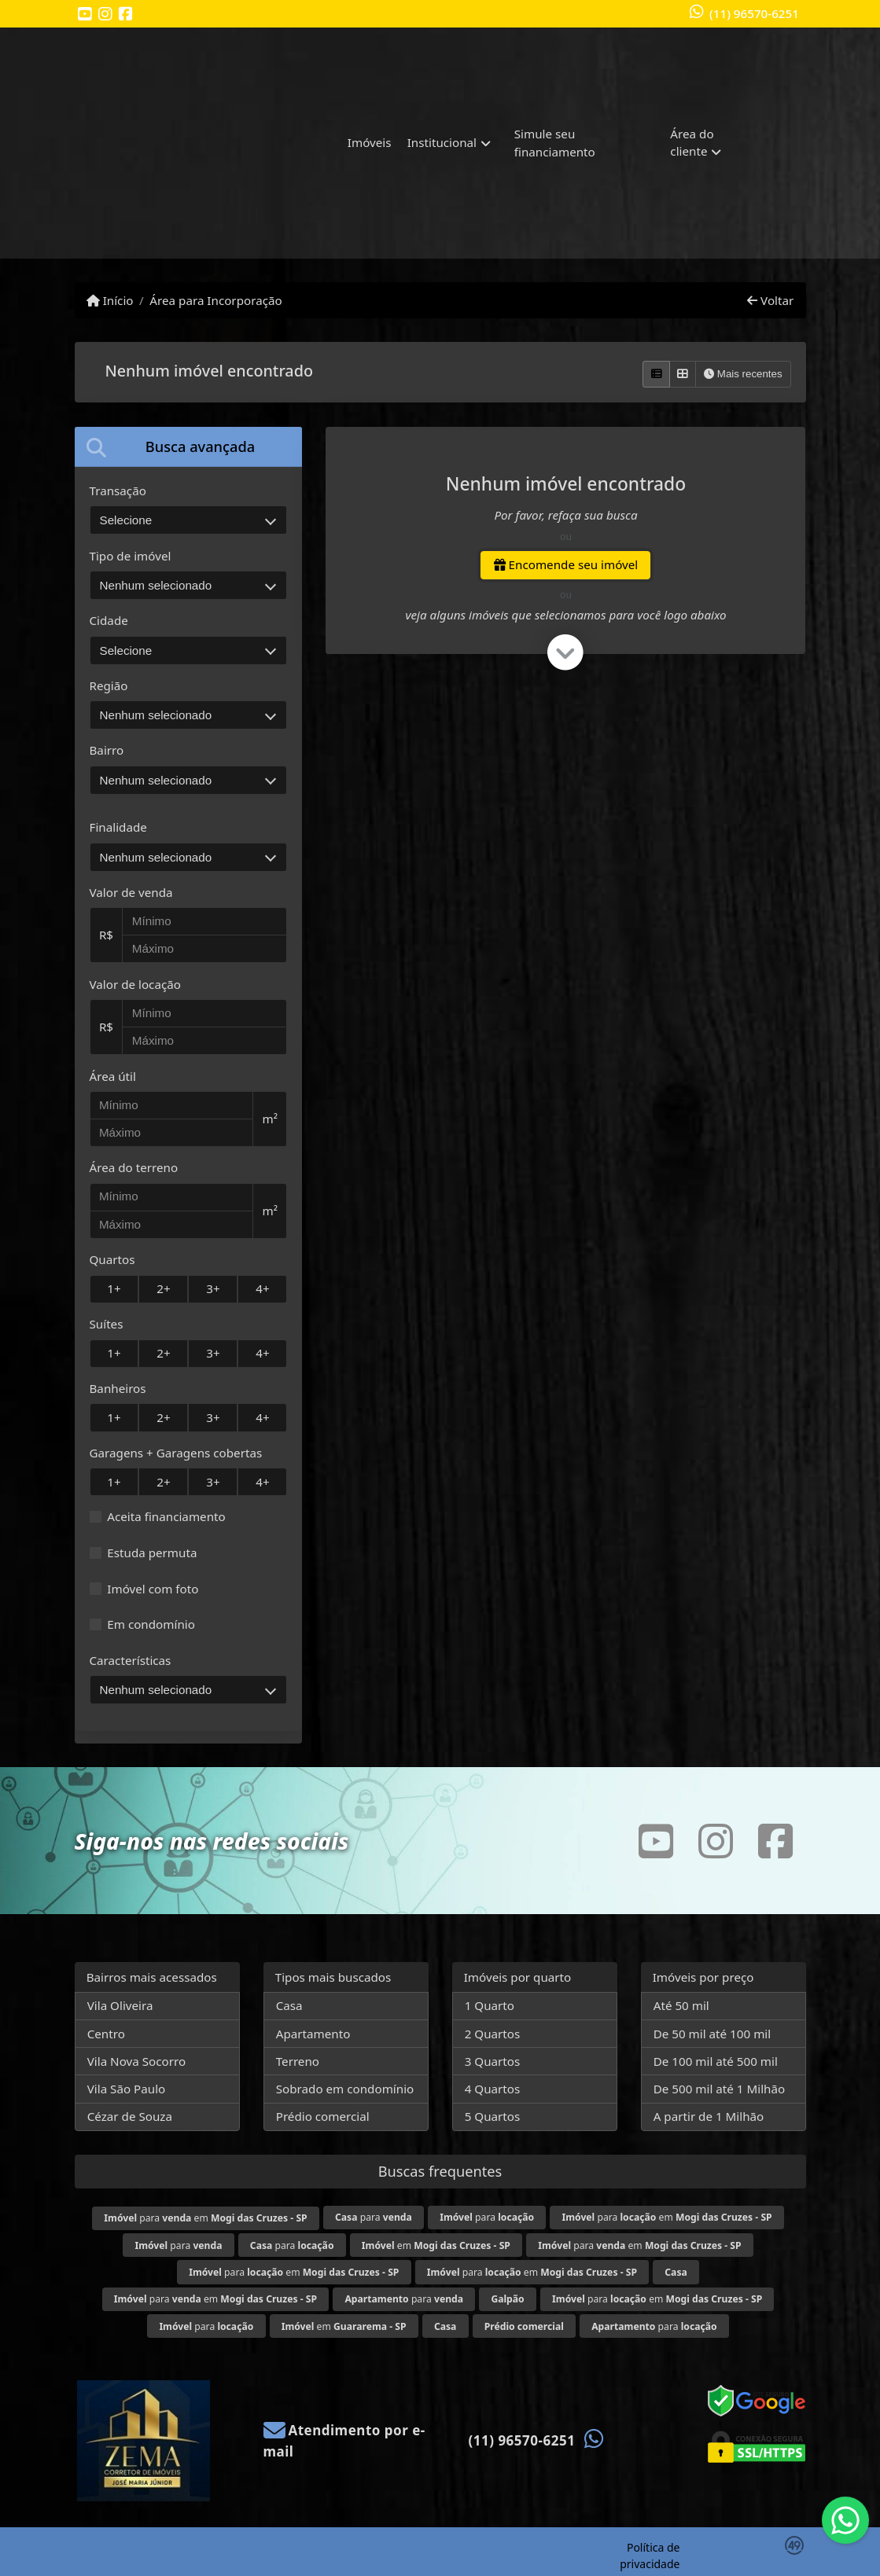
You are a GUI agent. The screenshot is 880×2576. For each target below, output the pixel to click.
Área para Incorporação (215, 300)
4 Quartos (493, 2088)
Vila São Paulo (126, 2088)
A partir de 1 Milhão (709, 2116)
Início (110, 300)
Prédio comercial (323, 2116)
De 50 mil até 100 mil (712, 2033)
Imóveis (370, 142)
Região (109, 685)
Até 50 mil (681, 2005)
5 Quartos (493, 2116)
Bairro (107, 750)
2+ (163, 1288)
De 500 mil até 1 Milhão (719, 2088)
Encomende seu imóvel (566, 564)
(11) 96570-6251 (754, 13)
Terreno (297, 2061)
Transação (118, 490)
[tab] (189, 447)
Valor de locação (135, 984)
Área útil (113, 1076)
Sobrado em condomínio (345, 2088)
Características (130, 1660)
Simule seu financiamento (554, 143)
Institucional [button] (442, 142)
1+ (113, 1288)
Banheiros (118, 1388)
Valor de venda (131, 892)
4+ (262, 1288)
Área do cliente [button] (691, 143)
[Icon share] (85, 15)
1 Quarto (489, 2005)
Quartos (112, 1259)
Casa (289, 2005)
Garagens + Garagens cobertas (176, 1453)
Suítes (106, 1324)
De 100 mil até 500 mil (716, 2061)
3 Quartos (493, 2061)
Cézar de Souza (129, 2116)
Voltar (770, 300)
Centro (106, 2033)
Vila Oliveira (120, 2005)
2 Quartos (493, 2033)
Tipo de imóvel (130, 556)
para (373, 2217)
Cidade (109, 620)
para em (205, 2218)
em (436, 2245)
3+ (212, 1288)
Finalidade (118, 827)
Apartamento (313, 2033)
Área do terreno (134, 1167)
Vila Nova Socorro (136, 2061)
